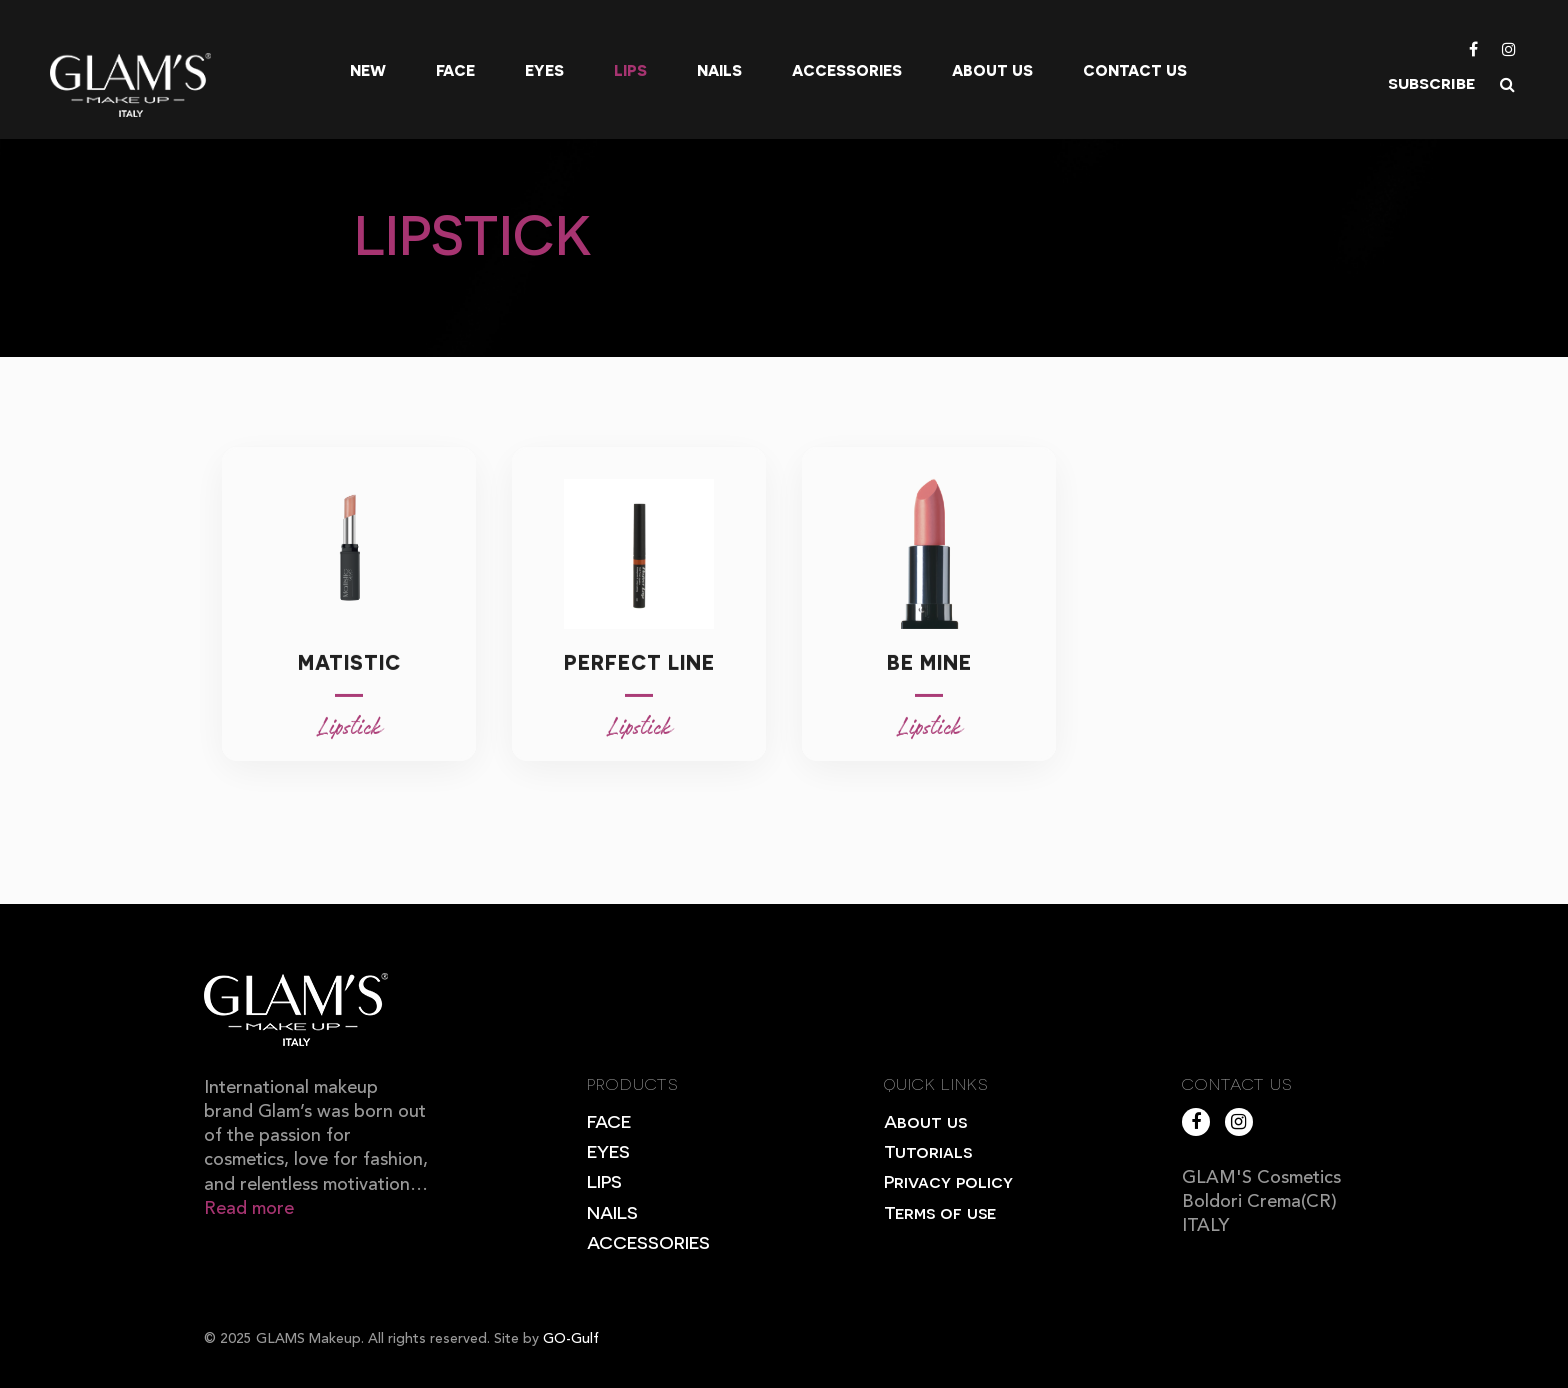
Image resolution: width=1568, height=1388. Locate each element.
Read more (249, 1209)
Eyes (544, 70)
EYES (608, 1150)
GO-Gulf (571, 1339)
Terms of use (940, 1211)
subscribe (1431, 81)
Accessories (847, 70)
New (368, 70)
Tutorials (928, 1150)
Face (455, 70)
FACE (609, 1120)
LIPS (604, 1180)
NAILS (612, 1211)
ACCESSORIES (648, 1241)
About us (992, 70)
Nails (719, 70)
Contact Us (1135, 70)
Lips (630, 70)
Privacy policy (948, 1180)
